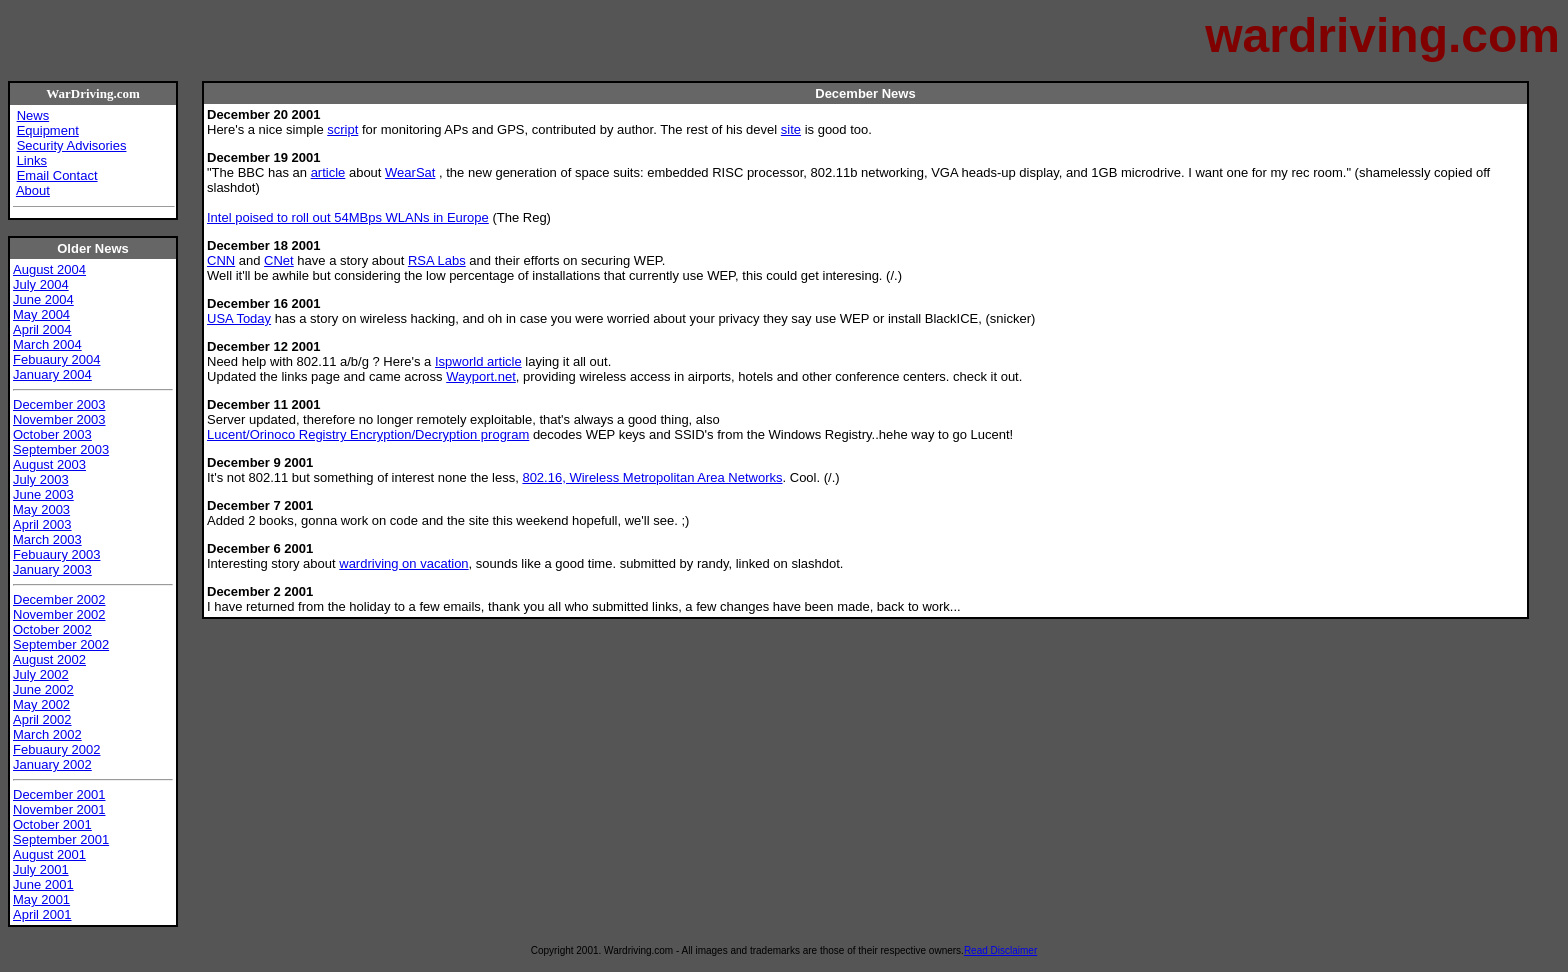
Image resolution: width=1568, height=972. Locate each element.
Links (32, 160)
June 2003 (43, 494)
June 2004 (43, 299)
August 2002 (49, 659)
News (33, 115)
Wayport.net (481, 376)
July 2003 (41, 479)
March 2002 (47, 734)
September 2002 (61, 644)
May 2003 (41, 509)
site (791, 129)
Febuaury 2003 (56, 554)
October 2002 (52, 629)
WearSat (410, 172)
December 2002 (59, 599)
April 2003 (42, 524)
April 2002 (42, 719)
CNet (279, 260)
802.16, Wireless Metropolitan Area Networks (652, 477)
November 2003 (59, 419)
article (328, 172)
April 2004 (42, 329)
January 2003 (52, 569)
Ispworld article (478, 361)
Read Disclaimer (1000, 950)
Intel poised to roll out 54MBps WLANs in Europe (348, 217)
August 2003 (49, 464)
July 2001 (41, 869)
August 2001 (49, 854)
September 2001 (61, 839)
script (342, 129)
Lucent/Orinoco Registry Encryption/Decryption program (368, 434)
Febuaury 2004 (56, 359)
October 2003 (52, 434)
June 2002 (43, 689)
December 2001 (59, 794)
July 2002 (41, 674)
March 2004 (47, 344)
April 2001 (42, 914)
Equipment (48, 130)
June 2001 (43, 884)
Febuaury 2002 (56, 749)
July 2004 (41, 284)
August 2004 (49, 269)
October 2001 (52, 824)
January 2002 (52, 764)
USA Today (239, 318)
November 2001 (59, 809)
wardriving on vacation (403, 563)
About (33, 190)
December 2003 (59, 404)
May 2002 (41, 704)
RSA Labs (437, 260)
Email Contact (57, 175)
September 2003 (61, 449)
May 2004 (41, 314)
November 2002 (59, 614)
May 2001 (41, 899)
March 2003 (47, 539)
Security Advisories (72, 145)
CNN (221, 260)
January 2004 (52, 374)
